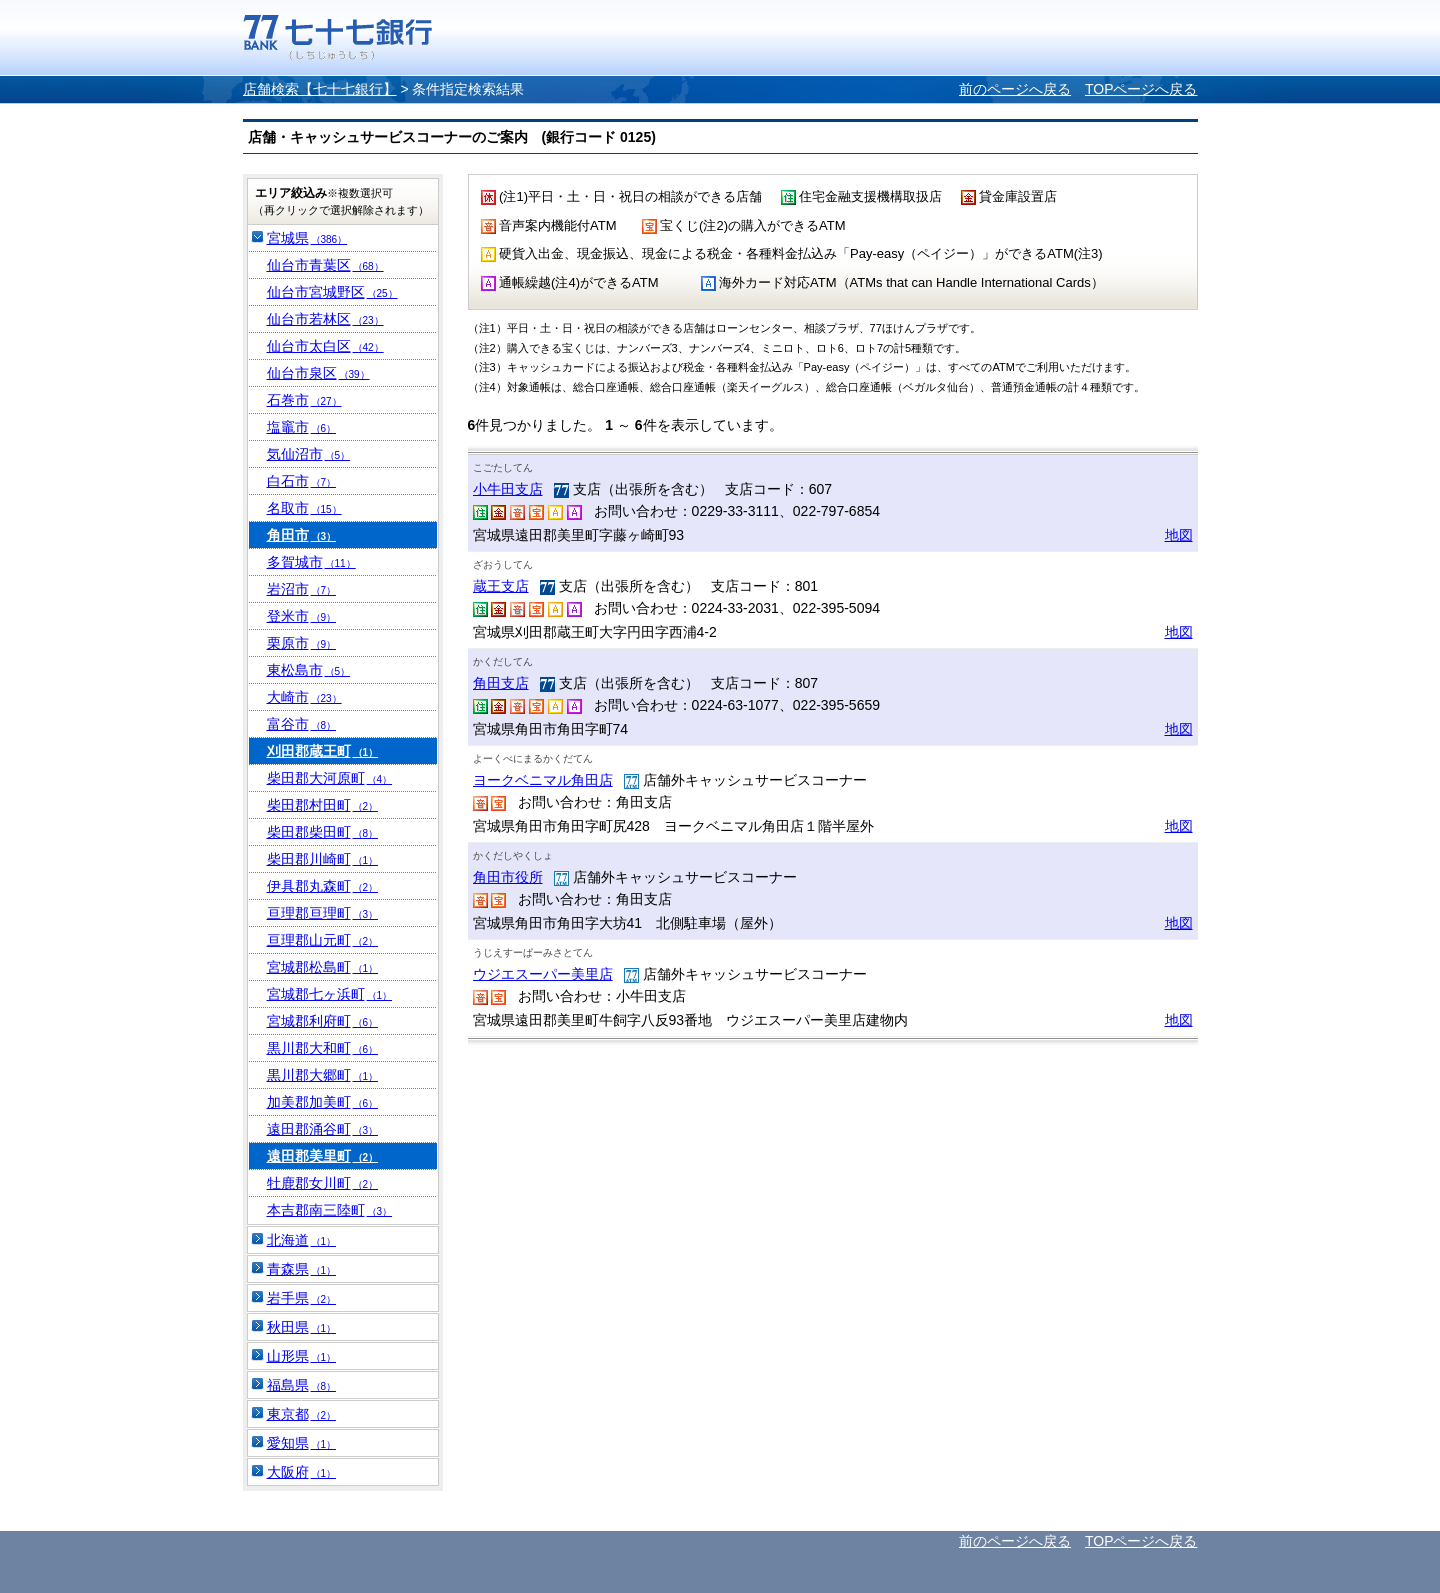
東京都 (302, 1414)
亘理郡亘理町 (323, 913)
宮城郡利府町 (323, 1021)
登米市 (302, 616)
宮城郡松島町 (323, 967)
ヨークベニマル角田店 (543, 780)
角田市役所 (508, 877)
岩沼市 (302, 589)
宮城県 (307, 238)
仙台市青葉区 (325, 265)
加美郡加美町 (323, 1102)
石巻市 (304, 400)
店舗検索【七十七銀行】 (320, 89)
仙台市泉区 (318, 373)
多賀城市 (311, 562)
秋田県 (302, 1327)
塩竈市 (302, 427)
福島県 (302, 1385)
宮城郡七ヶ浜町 (330, 994)
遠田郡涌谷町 (323, 1129)
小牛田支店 (508, 489)
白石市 (302, 481)
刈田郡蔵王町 (323, 751)
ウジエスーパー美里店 (543, 974)
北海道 (302, 1240)
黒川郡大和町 (323, 1048)
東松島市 (309, 670)
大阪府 (302, 1472)
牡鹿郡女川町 (323, 1183)
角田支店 (501, 683)
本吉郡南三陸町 (330, 1210)
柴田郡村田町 (323, 805)
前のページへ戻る (1015, 89)
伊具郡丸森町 (323, 886)
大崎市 (304, 697)
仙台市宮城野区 (332, 292)
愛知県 (302, 1443)
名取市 (304, 508)
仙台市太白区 (325, 346)
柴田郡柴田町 (323, 832)
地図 (1179, 535)
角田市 (302, 535)
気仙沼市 (309, 454)
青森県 (302, 1269)
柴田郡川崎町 (323, 859)
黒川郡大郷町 (323, 1075)
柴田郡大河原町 (330, 778)
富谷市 (302, 724)
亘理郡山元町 (323, 940)
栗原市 (302, 643)
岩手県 (302, 1298)
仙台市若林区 (325, 319)
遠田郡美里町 (323, 1156)
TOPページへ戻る (1141, 89)
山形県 (302, 1356)
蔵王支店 (501, 586)
